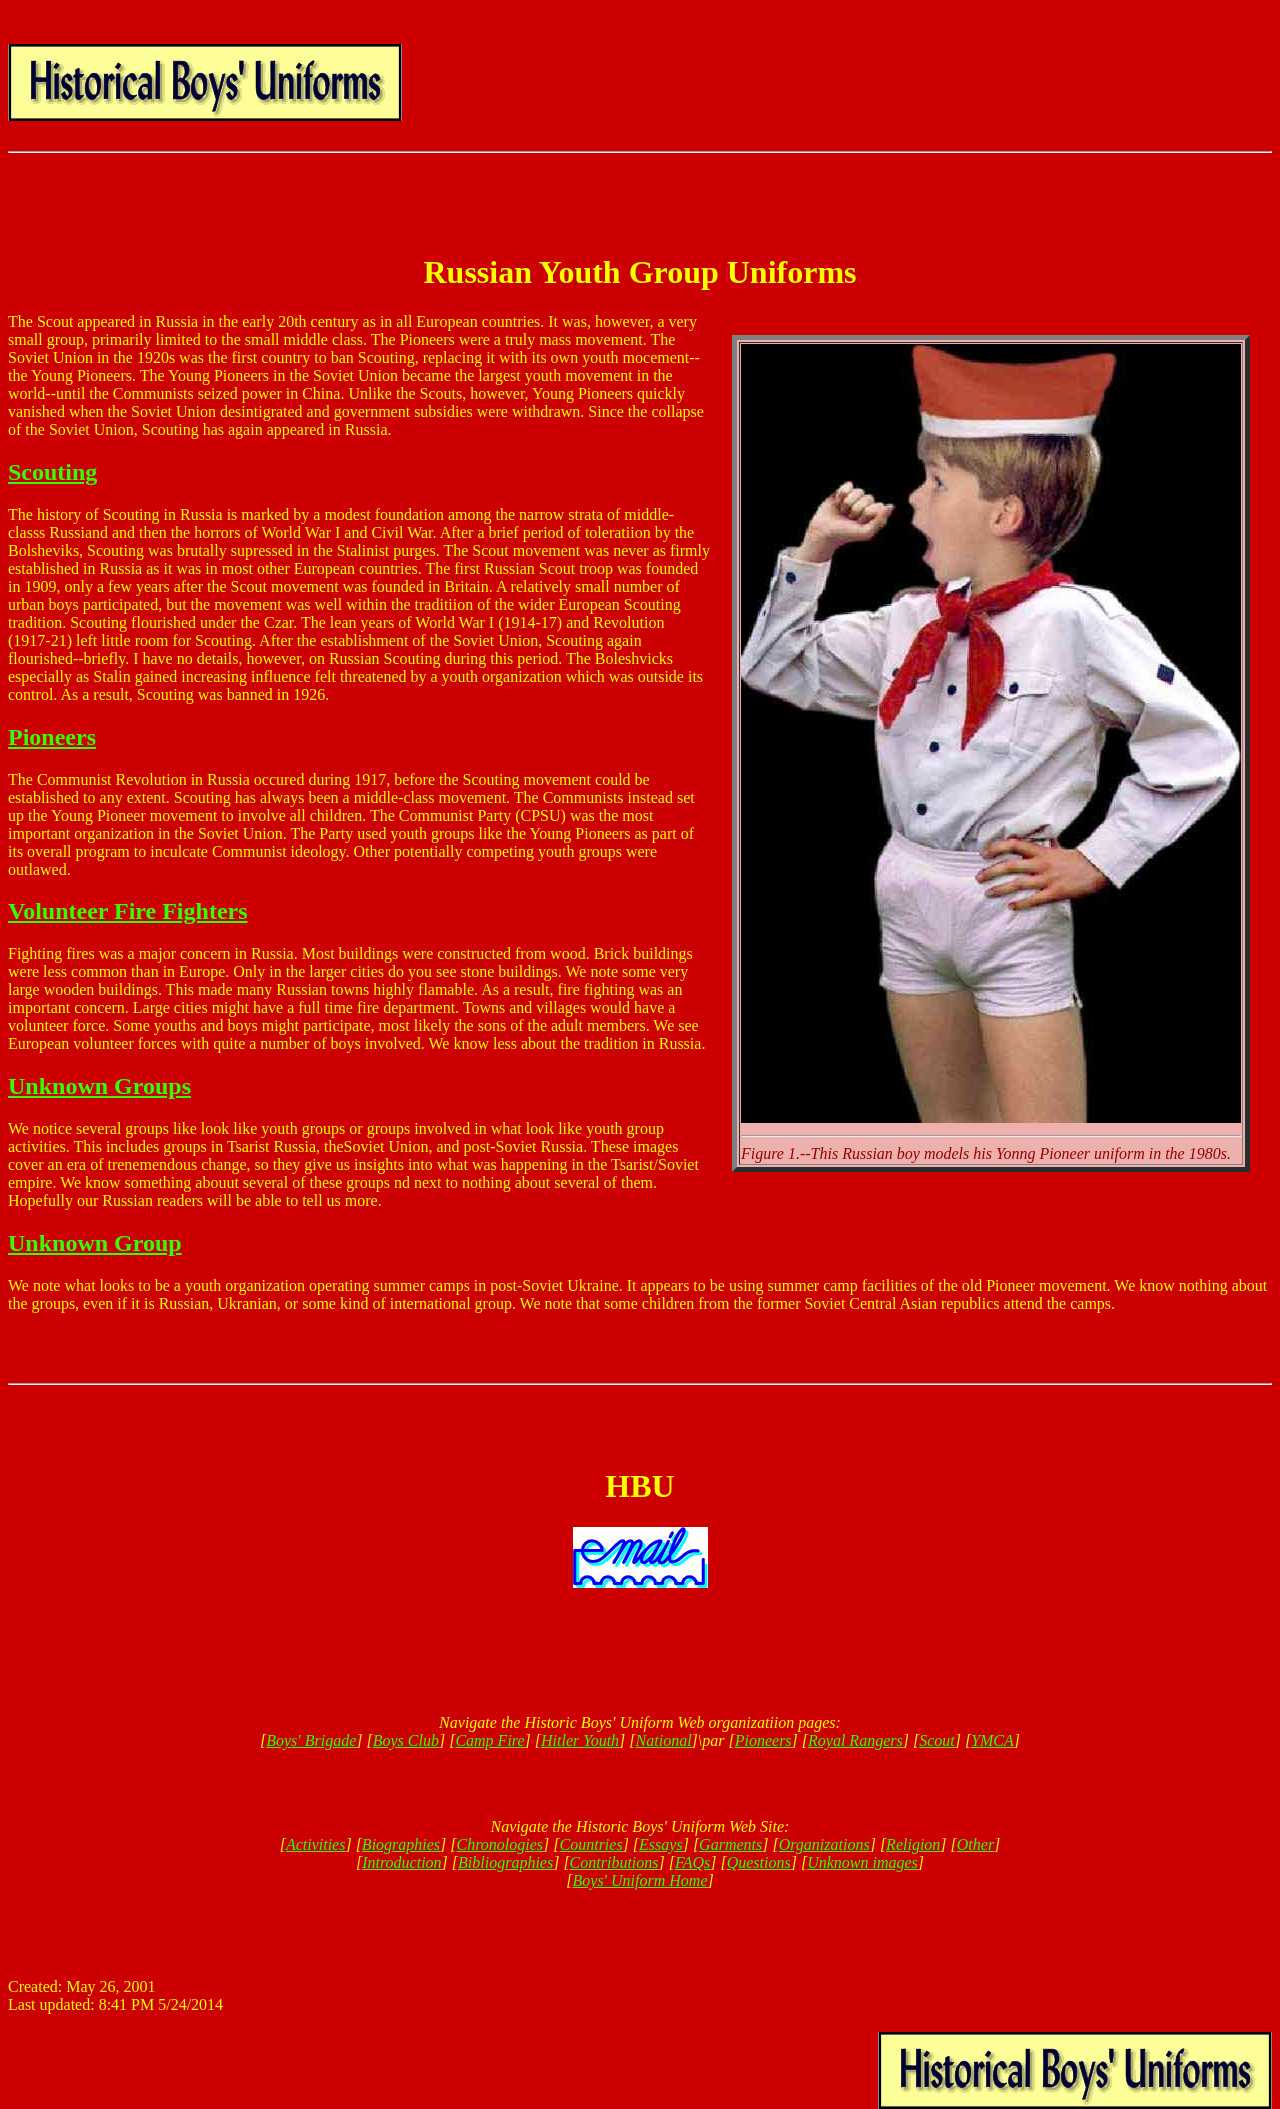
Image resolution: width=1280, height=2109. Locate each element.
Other (975, 1844)
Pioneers (52, 737)
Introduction (401, 1862)
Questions (759, 1862)
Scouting (52, 472)
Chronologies (500, 1844)
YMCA (992, 1740)
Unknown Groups (99, 1086)
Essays (661, 1844)
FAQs (692, 1862)
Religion (913, 1844)
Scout (937, 1740)
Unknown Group (95, 1243)
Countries (591, 1844)
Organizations (824, 1844)
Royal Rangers (855, 1740)
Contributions (614, 1862)
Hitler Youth (580, 1740)
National (664, 1740)
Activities (316, 1844)
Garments (730, 1844)
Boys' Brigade (311, 1740)
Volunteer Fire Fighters (128, 911)
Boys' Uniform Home (640, 1880)
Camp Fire (489, 1740)
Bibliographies (505, 1862)
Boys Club (406, 1740)
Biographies (401, 1844)
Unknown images (862, 1862)
